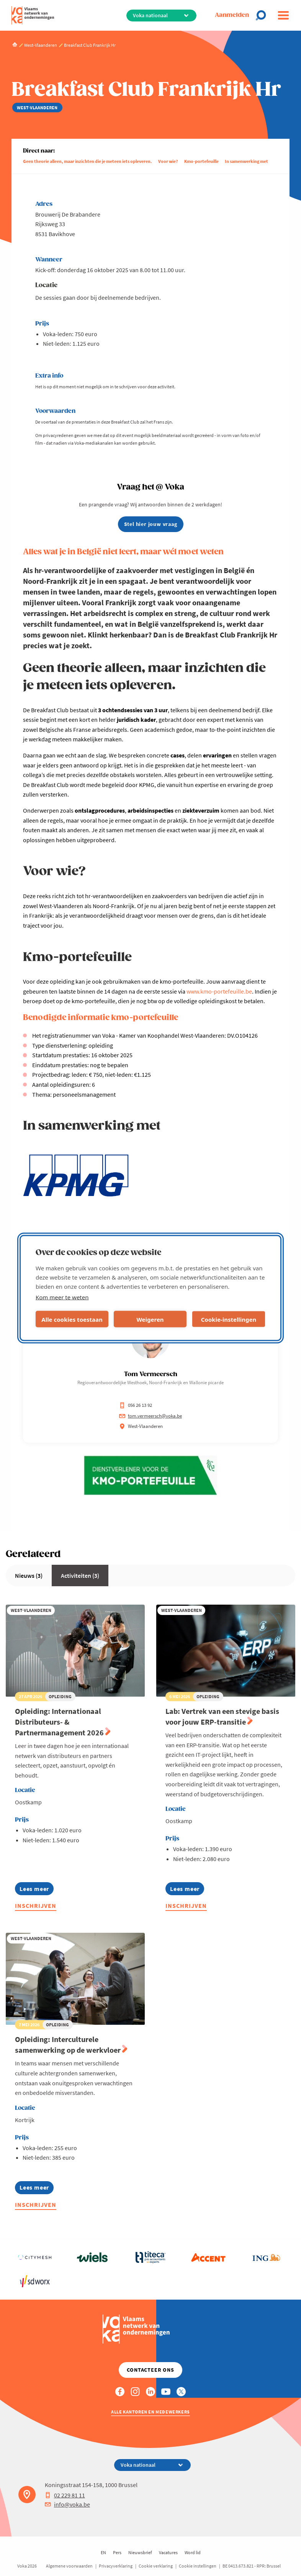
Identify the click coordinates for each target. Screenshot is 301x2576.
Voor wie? (168, 161)
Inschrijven (35, 1905)
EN (103, 2552)
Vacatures (168, 2552)
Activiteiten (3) (80, 1575)
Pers (117, 2552)
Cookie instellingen (197, 2566)
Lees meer (37, 1890)
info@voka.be (67, 2504)
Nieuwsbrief (140, 2552)
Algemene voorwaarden (69, 2566)
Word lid (193, 2552)
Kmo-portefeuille (201, 161)
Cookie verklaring (156, 2566)
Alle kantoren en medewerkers (150, 2412)
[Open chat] (263, 15)
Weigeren (150, 1319)
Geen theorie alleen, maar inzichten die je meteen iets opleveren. (87, 161)
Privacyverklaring (116, 2566)
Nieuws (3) (29, 1575)
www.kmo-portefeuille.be (219, 991)
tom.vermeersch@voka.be (150, 1416)
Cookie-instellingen (229, 1319)
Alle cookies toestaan (71, 1319)
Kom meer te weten (62, 1297)
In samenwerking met (246, 161)
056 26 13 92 (135, 1405)
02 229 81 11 (65, 2495)
